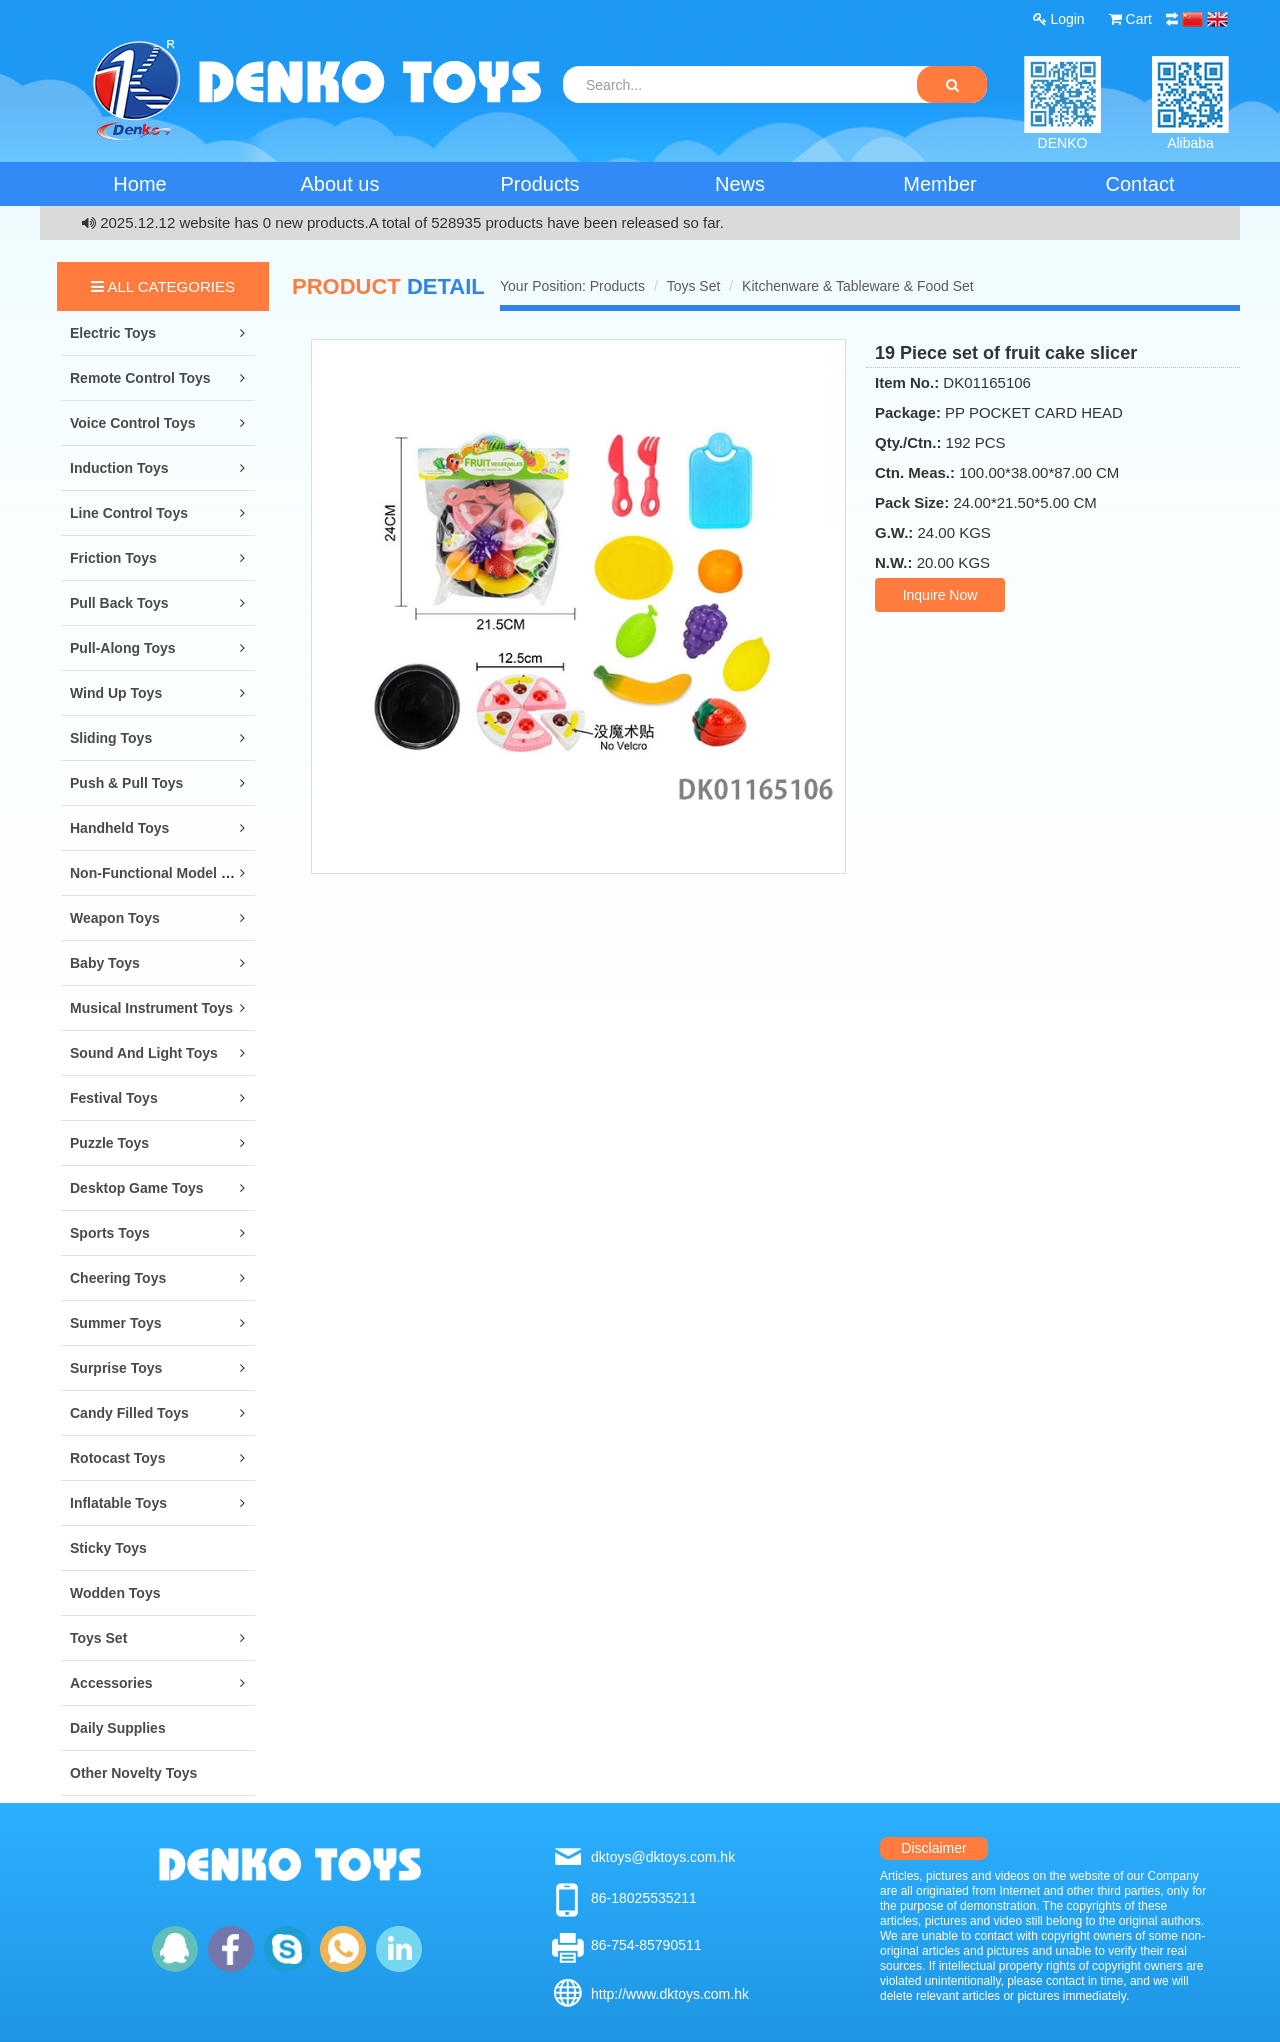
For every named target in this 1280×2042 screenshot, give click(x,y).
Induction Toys (119, 468)
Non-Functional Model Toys (161, 873)
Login (1059, 19)
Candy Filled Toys (129, 1413)
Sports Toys (110, 1233)
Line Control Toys (129, 513)
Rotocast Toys (117, 1458)
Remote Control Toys (140, 378)
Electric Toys (113, 333)
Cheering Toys (118, 1278)
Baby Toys (105, 963)
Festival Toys (114, 1098)
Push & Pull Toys (126, 783)
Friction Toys (113, 558)
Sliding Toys (111, 738)
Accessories (111, 1683)
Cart (1130, 19)
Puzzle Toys (109, 1143)
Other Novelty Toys (133, 1773)
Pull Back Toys (119, 603)
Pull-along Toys (123, 648)
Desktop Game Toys (137, 1188)
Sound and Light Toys (144, 1053)
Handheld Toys (119, 828)
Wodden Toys (115, 1593)
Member (939, 184)
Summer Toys (116, 1323)
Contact (1140, 184)
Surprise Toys (116, 1368)
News (740, 184)
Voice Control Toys (133, 423)
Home (139, 184)
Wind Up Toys (116, 693)
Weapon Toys (115, 918)
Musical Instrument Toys (151, 1008)
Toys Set (98, 1638)
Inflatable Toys (118, 1503)
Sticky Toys (108, 1548)
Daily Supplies (118, 1728)
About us (340, 184)
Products (540, 184)
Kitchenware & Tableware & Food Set (858, 286)
